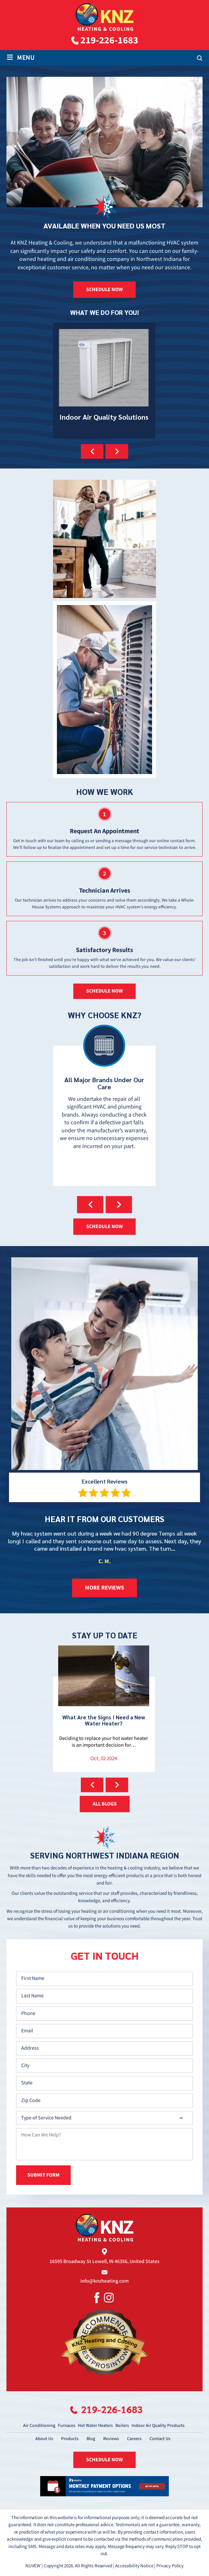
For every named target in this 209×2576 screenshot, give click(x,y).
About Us (44, 2437)
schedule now (104, 991)
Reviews (111, 2437)
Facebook (96, 2296)
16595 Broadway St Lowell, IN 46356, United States (104, 2260)
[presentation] (92, 451)
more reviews (104, 1587)
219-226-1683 (109, 40)
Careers (134, 2437)
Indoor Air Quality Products (158, 2424)
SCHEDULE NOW (104, 289)
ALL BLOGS (105, 1804)
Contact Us (160, 2437)
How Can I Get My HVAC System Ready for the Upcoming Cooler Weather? (104, 1708)
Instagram (109, 2296)
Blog (90, 2437)
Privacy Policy (170, 2564)
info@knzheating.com (104, 2280)
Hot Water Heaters (95, 2424)
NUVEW (33, 2564)
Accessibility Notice (134, 2564)
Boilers (122, 2424)
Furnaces (66, 2424)
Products (69, 2437)
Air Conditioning (39, 2424)
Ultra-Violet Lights (103, 381)
